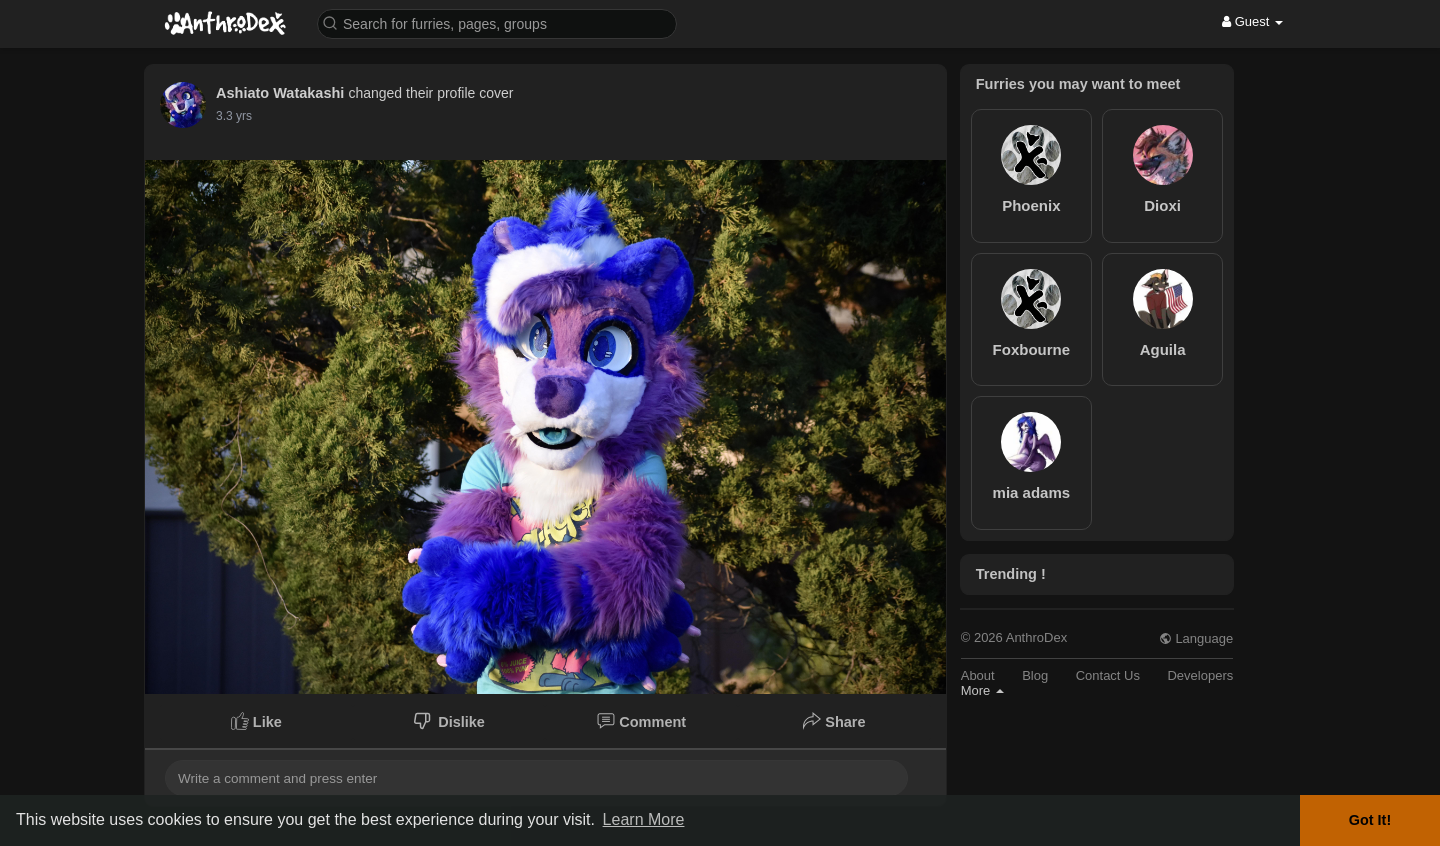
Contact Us (1108, 675)
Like (256, 721)
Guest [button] (1252, 21)
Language (1196, 638)
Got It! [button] (1370, 820)
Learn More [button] (644, 819)
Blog (1035, 675)
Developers (1200, 675)
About (978, 675)
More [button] (982, 690)
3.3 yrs (234, 116)
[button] (497, 22)
